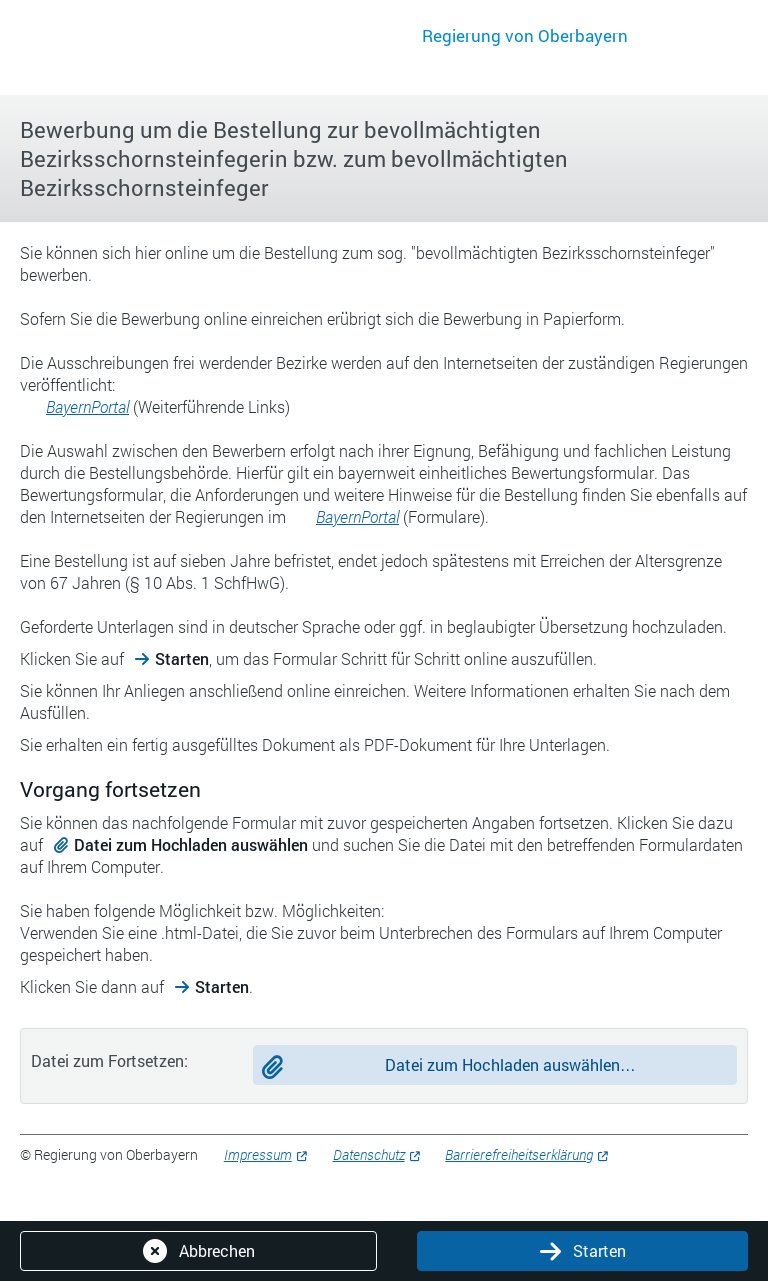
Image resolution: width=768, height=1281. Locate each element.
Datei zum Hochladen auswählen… (510, 1064)
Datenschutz (369, 1154)
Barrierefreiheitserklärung (519, 1154)
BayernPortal (87, 406)
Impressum (258, 1154)
